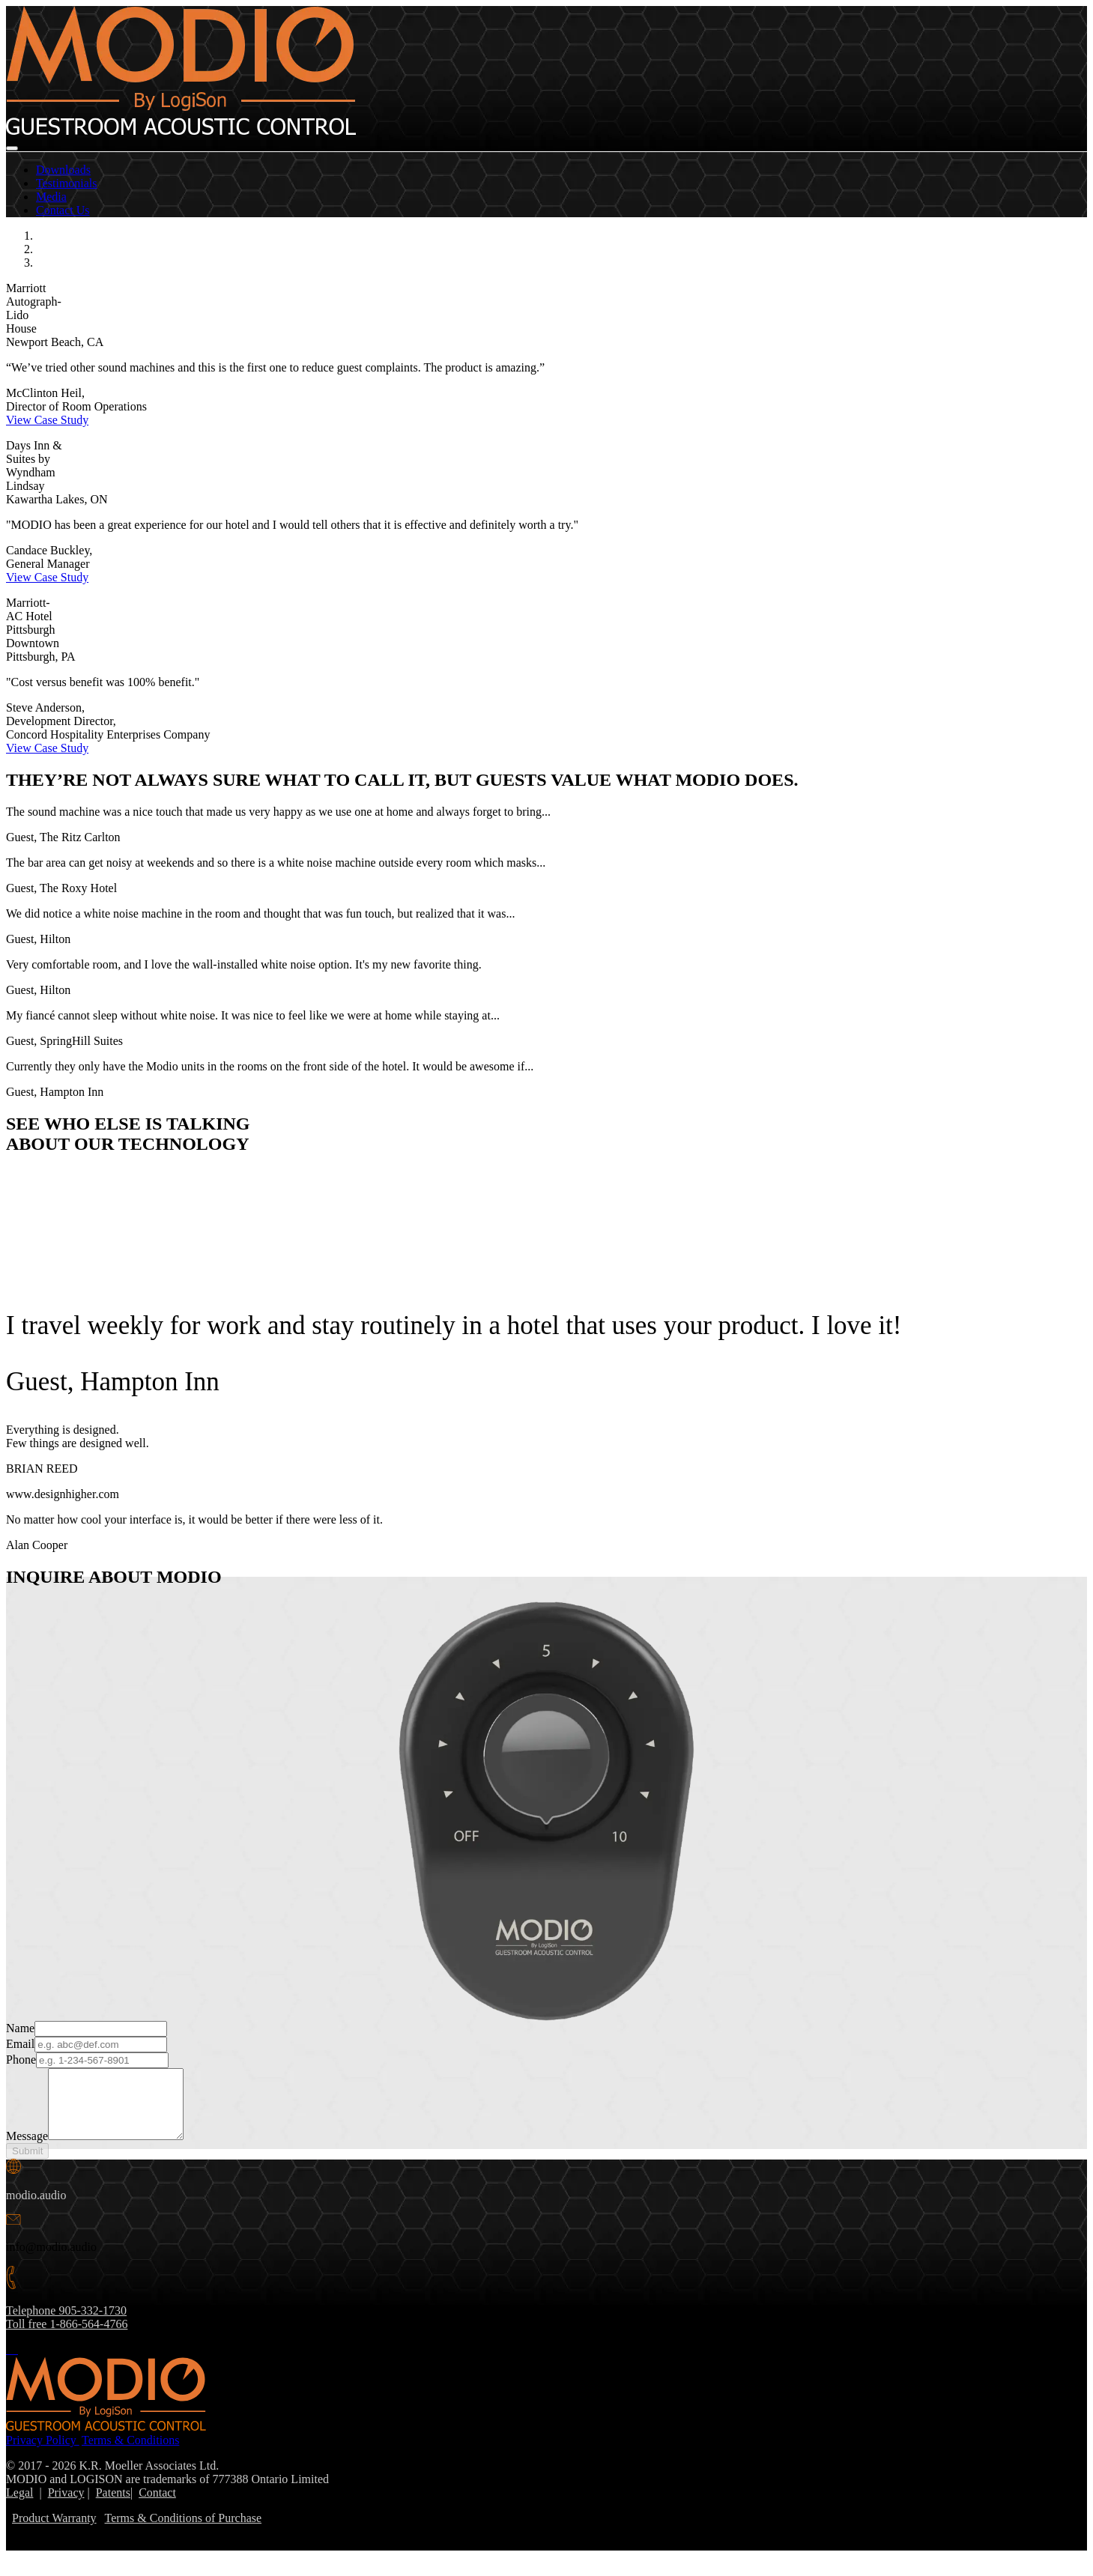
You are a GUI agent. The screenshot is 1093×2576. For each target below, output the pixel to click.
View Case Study (47, 419)
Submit (27, 2164)
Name (20, 2028)
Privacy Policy (42, 2453)
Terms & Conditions (130, 2453)
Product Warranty (54, 2531)
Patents (113, 2506)
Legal (19, 2506)
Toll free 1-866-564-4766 (66, 2337)
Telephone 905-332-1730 (66, 2324)
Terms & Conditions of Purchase (183, 2531)
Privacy (66, 2506)
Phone (21, 2059)
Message (27, 2149)
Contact (157, 2506)
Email (20, 2043)
